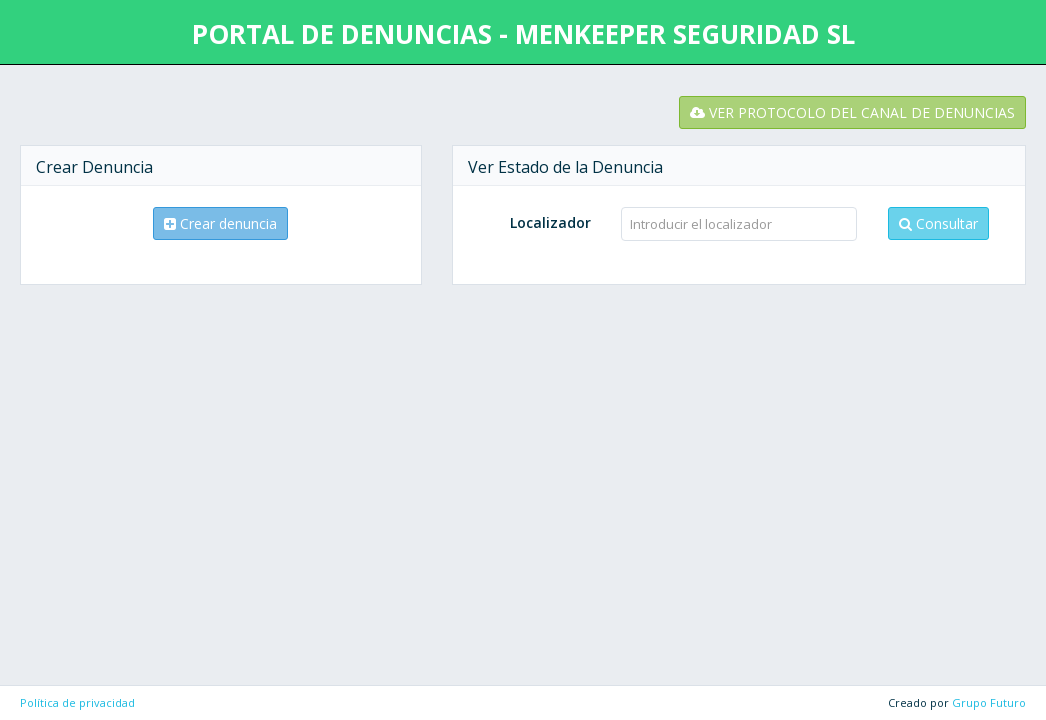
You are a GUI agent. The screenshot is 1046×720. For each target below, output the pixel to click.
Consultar (938, 223)
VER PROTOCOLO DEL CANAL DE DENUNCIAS (852, 112)
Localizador (550, 222)
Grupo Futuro (989, 702)
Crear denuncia (220, 223)
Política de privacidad (77, 702)
